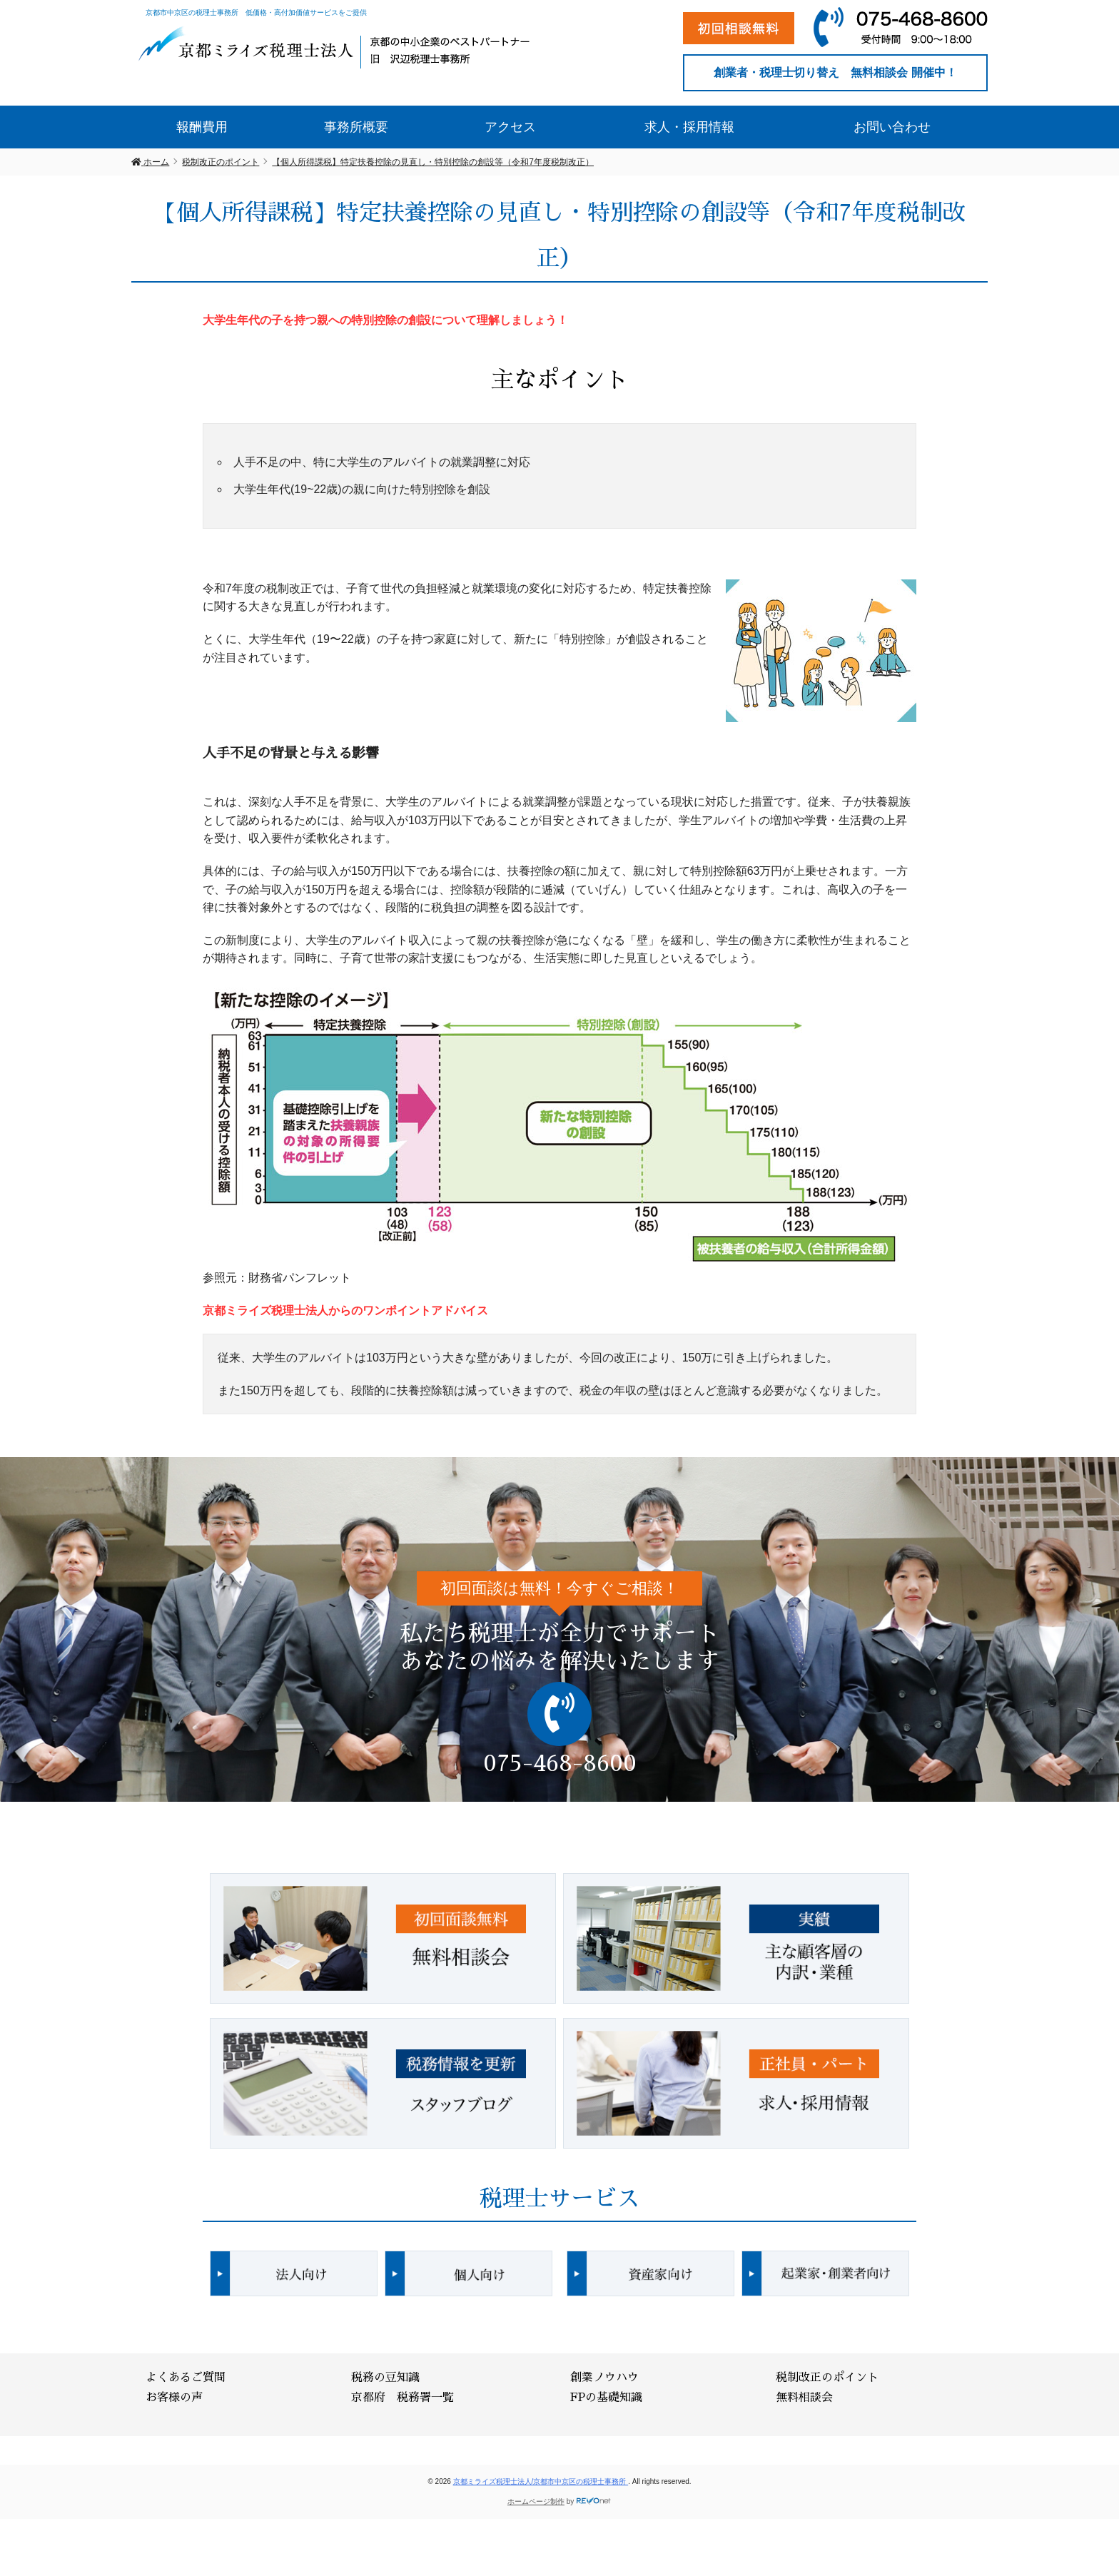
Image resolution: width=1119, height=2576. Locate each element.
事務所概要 (356, 127)
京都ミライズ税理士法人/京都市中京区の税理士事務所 (541, 2481)
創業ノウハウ (604, 2377)
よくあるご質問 (186, 2377)
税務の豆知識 (385, 2377)
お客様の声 (174, 2397)
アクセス (510, 127)
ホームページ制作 (535, 2501)
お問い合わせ (892, 127)
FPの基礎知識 (606, 2397)
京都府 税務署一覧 (402, 2397)
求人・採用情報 (689, 127)
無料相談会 (804, 2397)
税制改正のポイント (827, 2377)
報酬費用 (202, 127)
